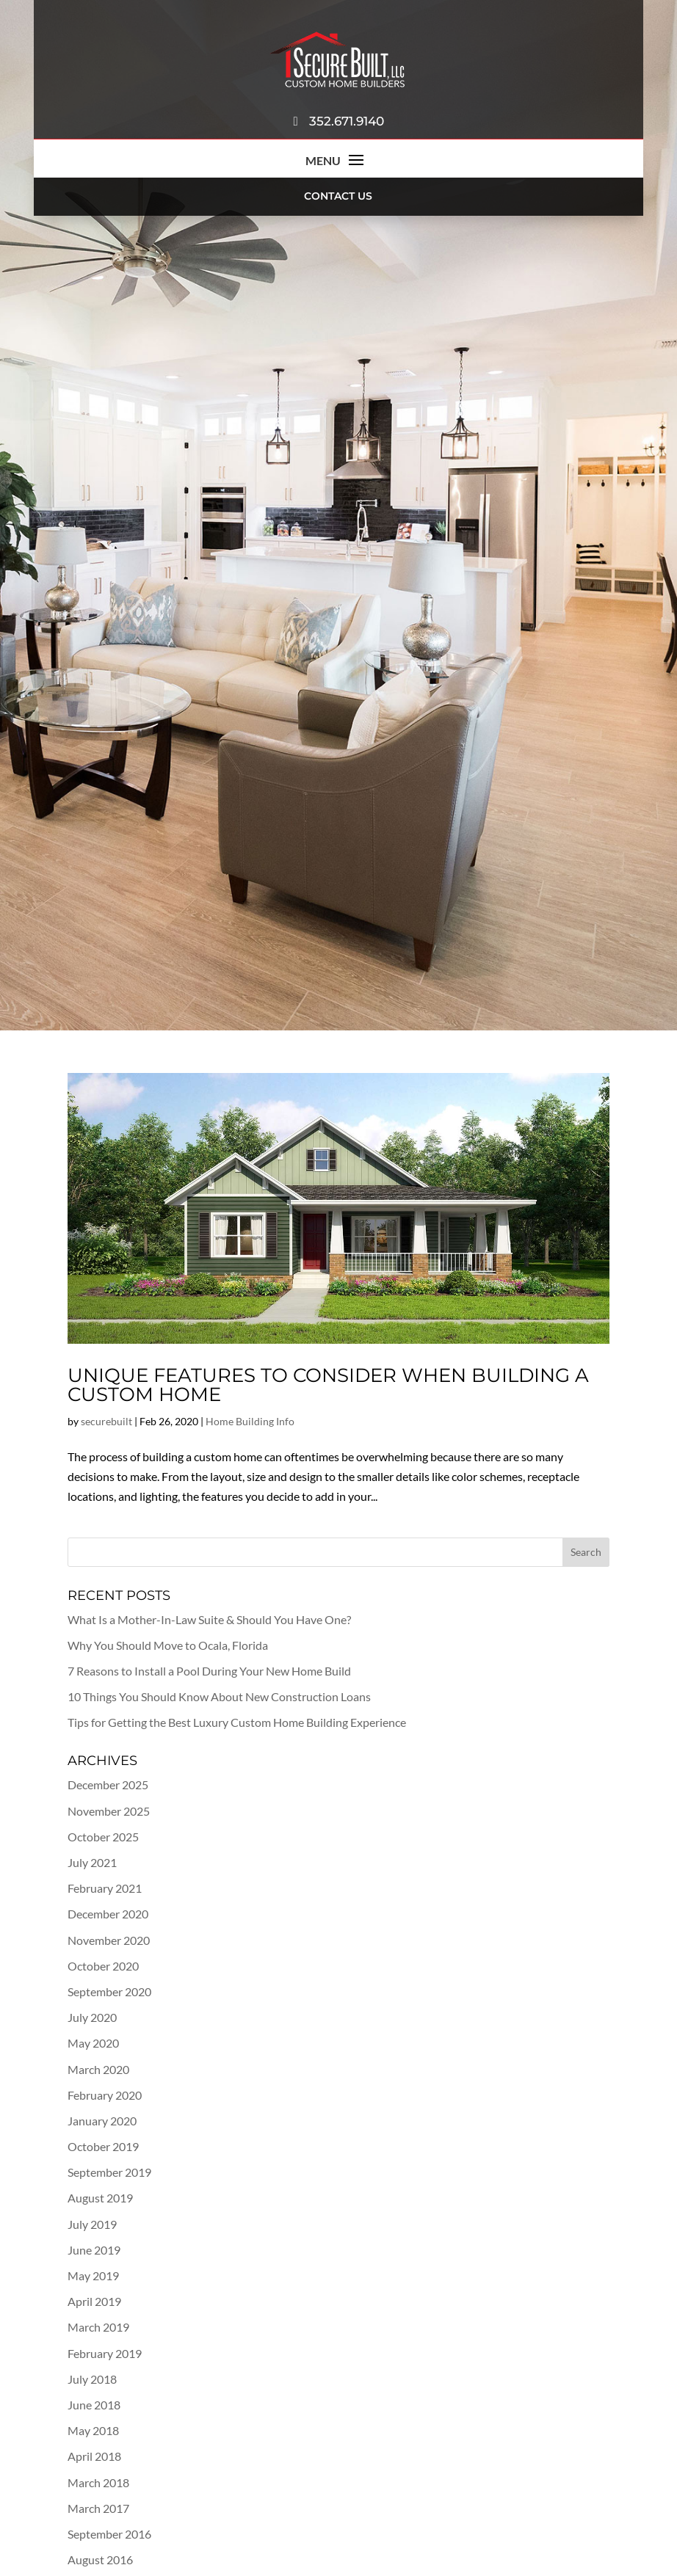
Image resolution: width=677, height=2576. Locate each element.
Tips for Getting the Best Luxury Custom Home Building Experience (237, 1722)
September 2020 (109, 1991)
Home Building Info (250, 1421)
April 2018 (94, 2456)
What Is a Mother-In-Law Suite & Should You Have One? (209, 1619)
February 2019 (105, 2353)
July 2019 (92, 2224)
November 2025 (109, 1811)
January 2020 (102, 2121)
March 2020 (98, 2069)
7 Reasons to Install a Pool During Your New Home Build (209, 1671)
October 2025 (103, 1837)
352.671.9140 (338, 121)
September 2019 (109, 2172)
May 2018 (93, 2430)
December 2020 (108, 1914)
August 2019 (100, 2198)
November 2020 (109, 1940)
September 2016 (109, 2534)
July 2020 (92, 2017)
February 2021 (105, 1888)
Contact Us (338, 196)
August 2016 (100, 2559)
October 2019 (103, 2146)
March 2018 (98, 2482)
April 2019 (94, 2301)
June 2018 (94, 2405)
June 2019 (94, 2250)
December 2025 (108, 1784)
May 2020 (93, 2043)
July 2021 (92, 1862)
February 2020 (105, 2095)
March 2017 (98, 2508)
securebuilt (106, 1421)
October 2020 (103, 1966)
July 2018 (92, 2379)
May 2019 (93, 2275)
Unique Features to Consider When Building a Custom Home (328, 1385)
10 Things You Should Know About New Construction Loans (219, 1696)
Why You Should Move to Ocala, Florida (168, 1645)
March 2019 (98, 2327)
